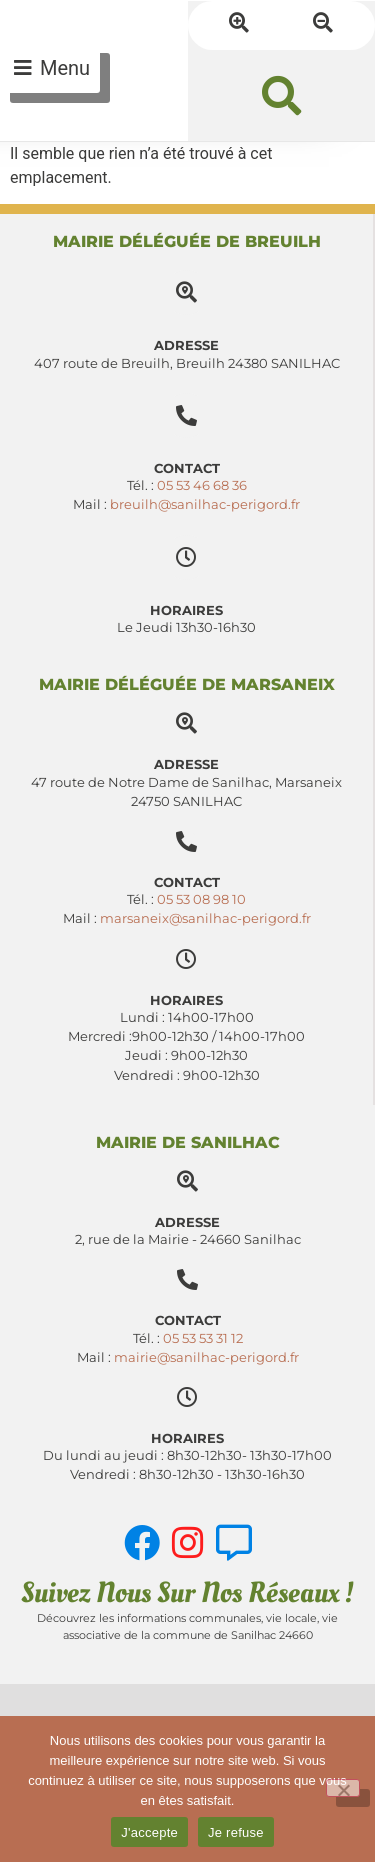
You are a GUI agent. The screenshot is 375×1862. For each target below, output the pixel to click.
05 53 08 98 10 (201, 899)
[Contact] (186, 841)
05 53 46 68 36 (202, 485)
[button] (281, 95)
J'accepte (149, 1832)
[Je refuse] (343, 1788)
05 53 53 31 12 (203, 1338)
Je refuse (236, 1832)
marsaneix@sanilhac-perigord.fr (205, 918)
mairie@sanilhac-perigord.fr (206, 1357)
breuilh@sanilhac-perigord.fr (205, 504)
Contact (187, 882)
